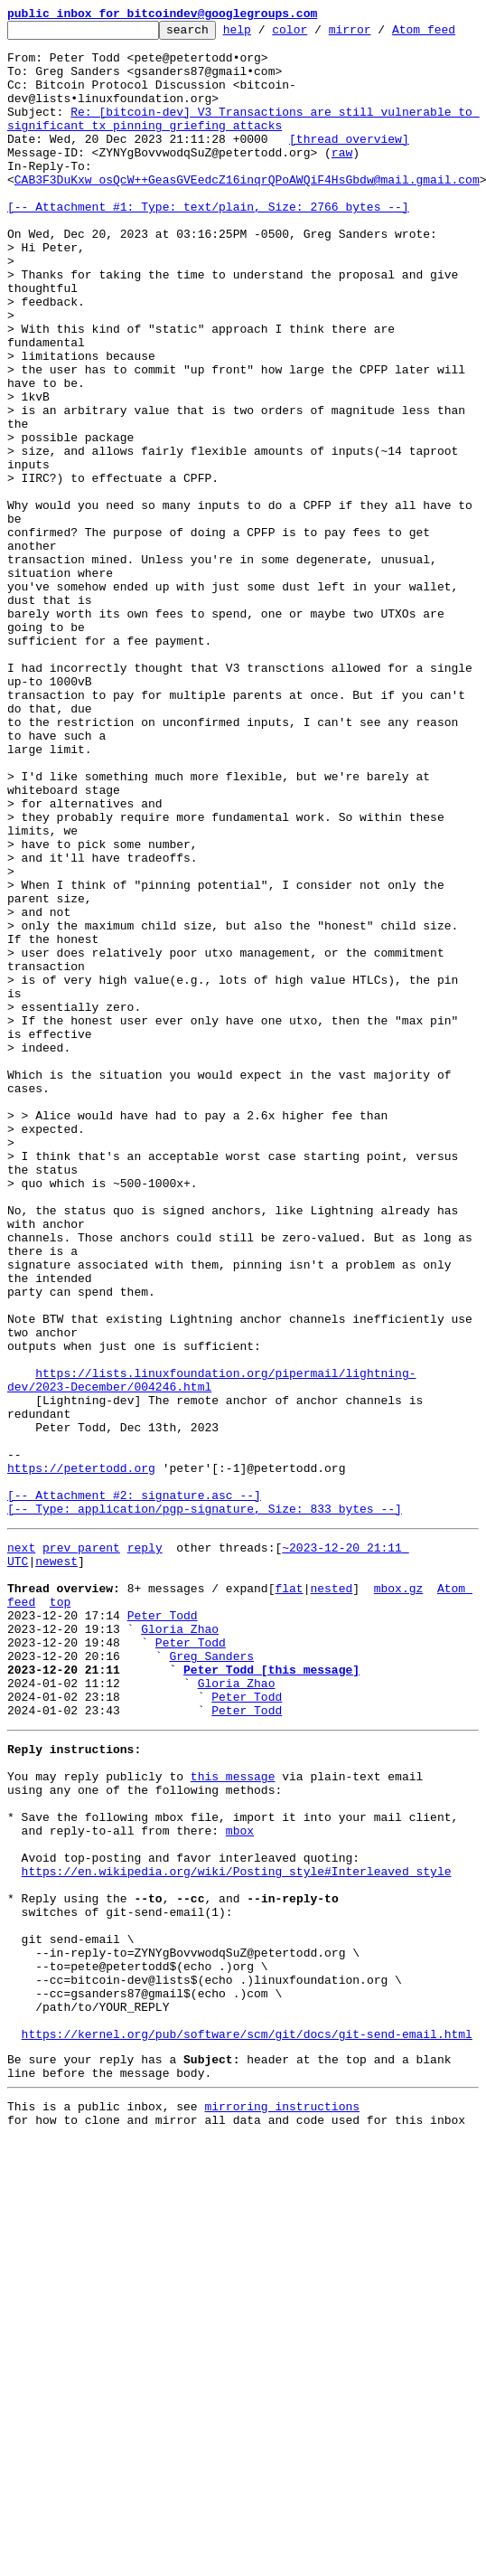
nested (331, 1913)
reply (145, 1864)
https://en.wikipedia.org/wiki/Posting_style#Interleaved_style (237, 2248)
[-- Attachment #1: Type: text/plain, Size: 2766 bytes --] (208, 260)
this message (233, 2134)
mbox (240, 2199)
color (317, 34)
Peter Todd (162, 1946)
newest (56, 1881)
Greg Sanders (211, 1994)
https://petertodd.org (81, 1774)
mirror (378, 34)
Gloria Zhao (180, 1962)
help (265, 34)
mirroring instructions (282, 2523)
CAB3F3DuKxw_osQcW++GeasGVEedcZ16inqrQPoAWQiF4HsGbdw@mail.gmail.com (247, 228)
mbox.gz (399, 1913)
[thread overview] (349, 179)
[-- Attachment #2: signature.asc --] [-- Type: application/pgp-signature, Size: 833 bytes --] (204, 1814)
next (21, 1864)
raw (342, 195)
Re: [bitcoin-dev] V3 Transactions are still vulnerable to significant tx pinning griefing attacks (243, 154)
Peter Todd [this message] (271, 2011)
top (60, 1929)
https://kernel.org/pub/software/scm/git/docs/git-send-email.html (247, 2443)
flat (289, 1913)
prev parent (81, 1864)
